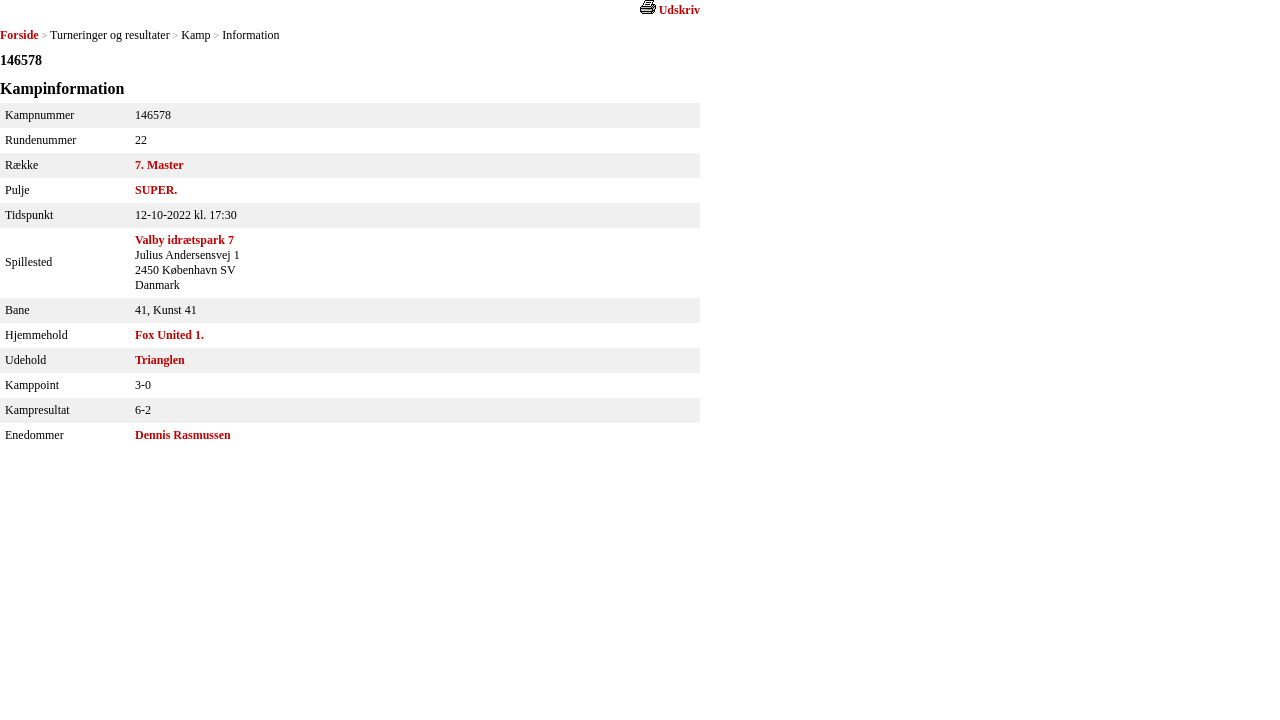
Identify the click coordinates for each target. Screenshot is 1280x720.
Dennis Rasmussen (183, 435)
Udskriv (679, 10)
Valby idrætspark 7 (184, 240)
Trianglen (160, 360)
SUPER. (156, 190)
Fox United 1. (169, 335)
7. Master (159, 165)
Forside (19, 35)
